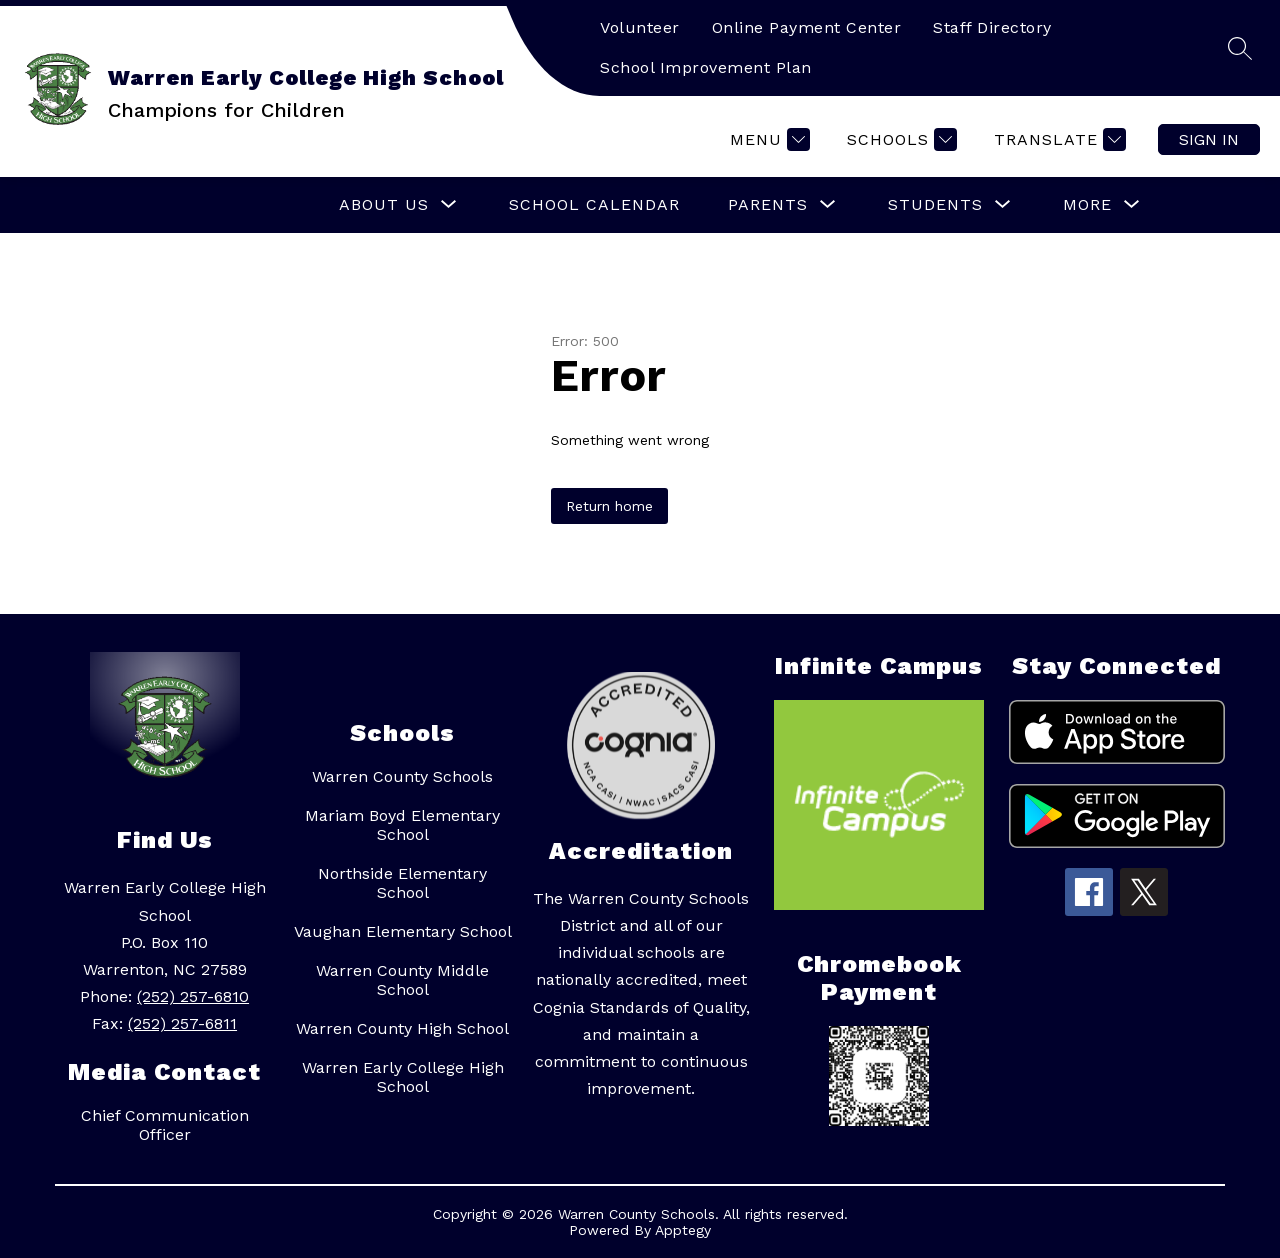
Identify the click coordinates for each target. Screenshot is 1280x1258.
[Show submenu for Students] (935, 205)
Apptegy (683, 1230)
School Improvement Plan (706, 67)
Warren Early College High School (403, 1077)
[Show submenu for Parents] (768, 205)
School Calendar (594, 204)
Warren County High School (402, 1028)
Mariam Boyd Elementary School (402, 825)
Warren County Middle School (402, 980)
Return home (609, 506)
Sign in (1209, 139)
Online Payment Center (807, 27)
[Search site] (1240, 48)
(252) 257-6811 (182, 1023)
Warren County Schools (402, 776)
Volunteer (640, 27)
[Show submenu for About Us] (384, 205)
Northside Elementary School (402, 883)
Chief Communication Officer (165, 1125)
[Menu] (767, 139)
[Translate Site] (1057, 139)
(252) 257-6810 (193, 996)
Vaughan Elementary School (403, 931)
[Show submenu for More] (1087, 205)
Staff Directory (992, 27)
